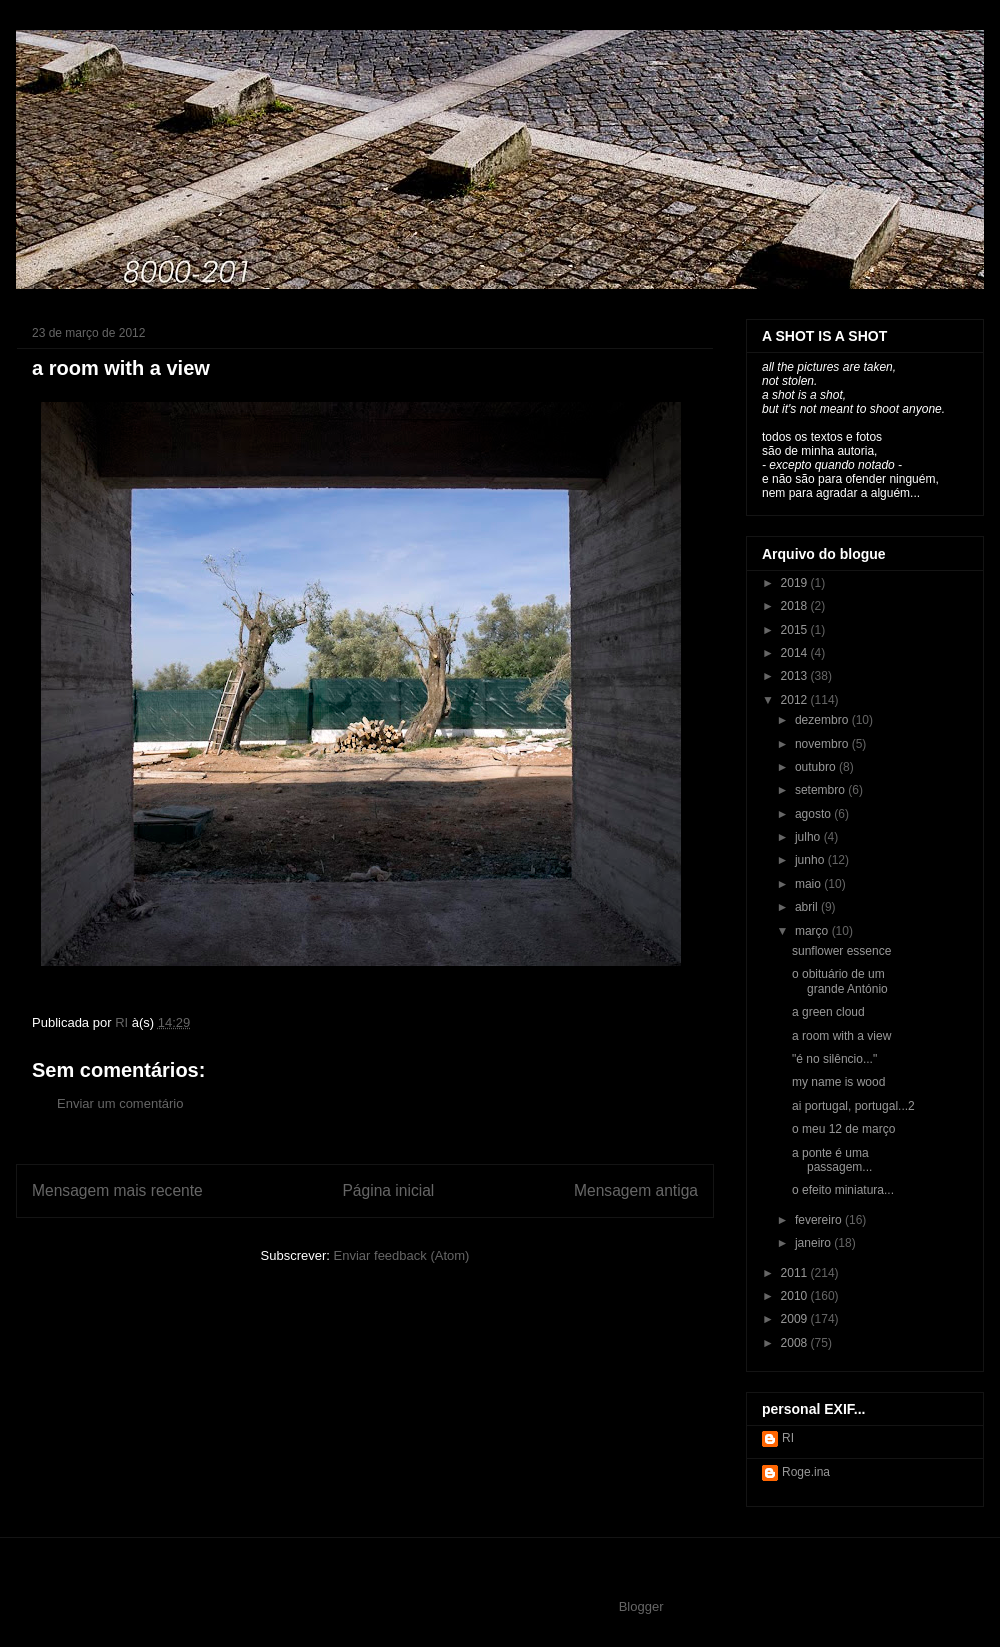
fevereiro (820, 1220)
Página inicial (388, 1190)
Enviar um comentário (120, 1103)
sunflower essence (841, 951)
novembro (823, 744)
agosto (814, 814)
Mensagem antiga (636, 1190)
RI (788, 1438)
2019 (796, 583)
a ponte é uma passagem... (832, 1160)
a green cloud (828, 1012)
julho (809, 837)
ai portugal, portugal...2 (853, 1106)
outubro (817, 767)
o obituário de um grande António (840, 981)
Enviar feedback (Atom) (402, 1255)
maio (809, 884)
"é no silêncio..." (834, 1059)
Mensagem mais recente (117, 1190)
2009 (796, 1319)
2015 (796, 630)
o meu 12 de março (843, 1129)
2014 (796, 653)
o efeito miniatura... (843, 1190)
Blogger (641, 1606)
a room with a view (841, 1036)
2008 (796, 1343)
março (813, 931)
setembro (821, 790)
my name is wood (838, 1082)
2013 (796, 676)
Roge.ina (806, 1472)
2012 (796, 700)
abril (808, 907)
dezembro (823, 720)
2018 (796, 606)
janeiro (814, 1243)
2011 (796, 1273)
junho (811, 860)
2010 (796, 1296)
